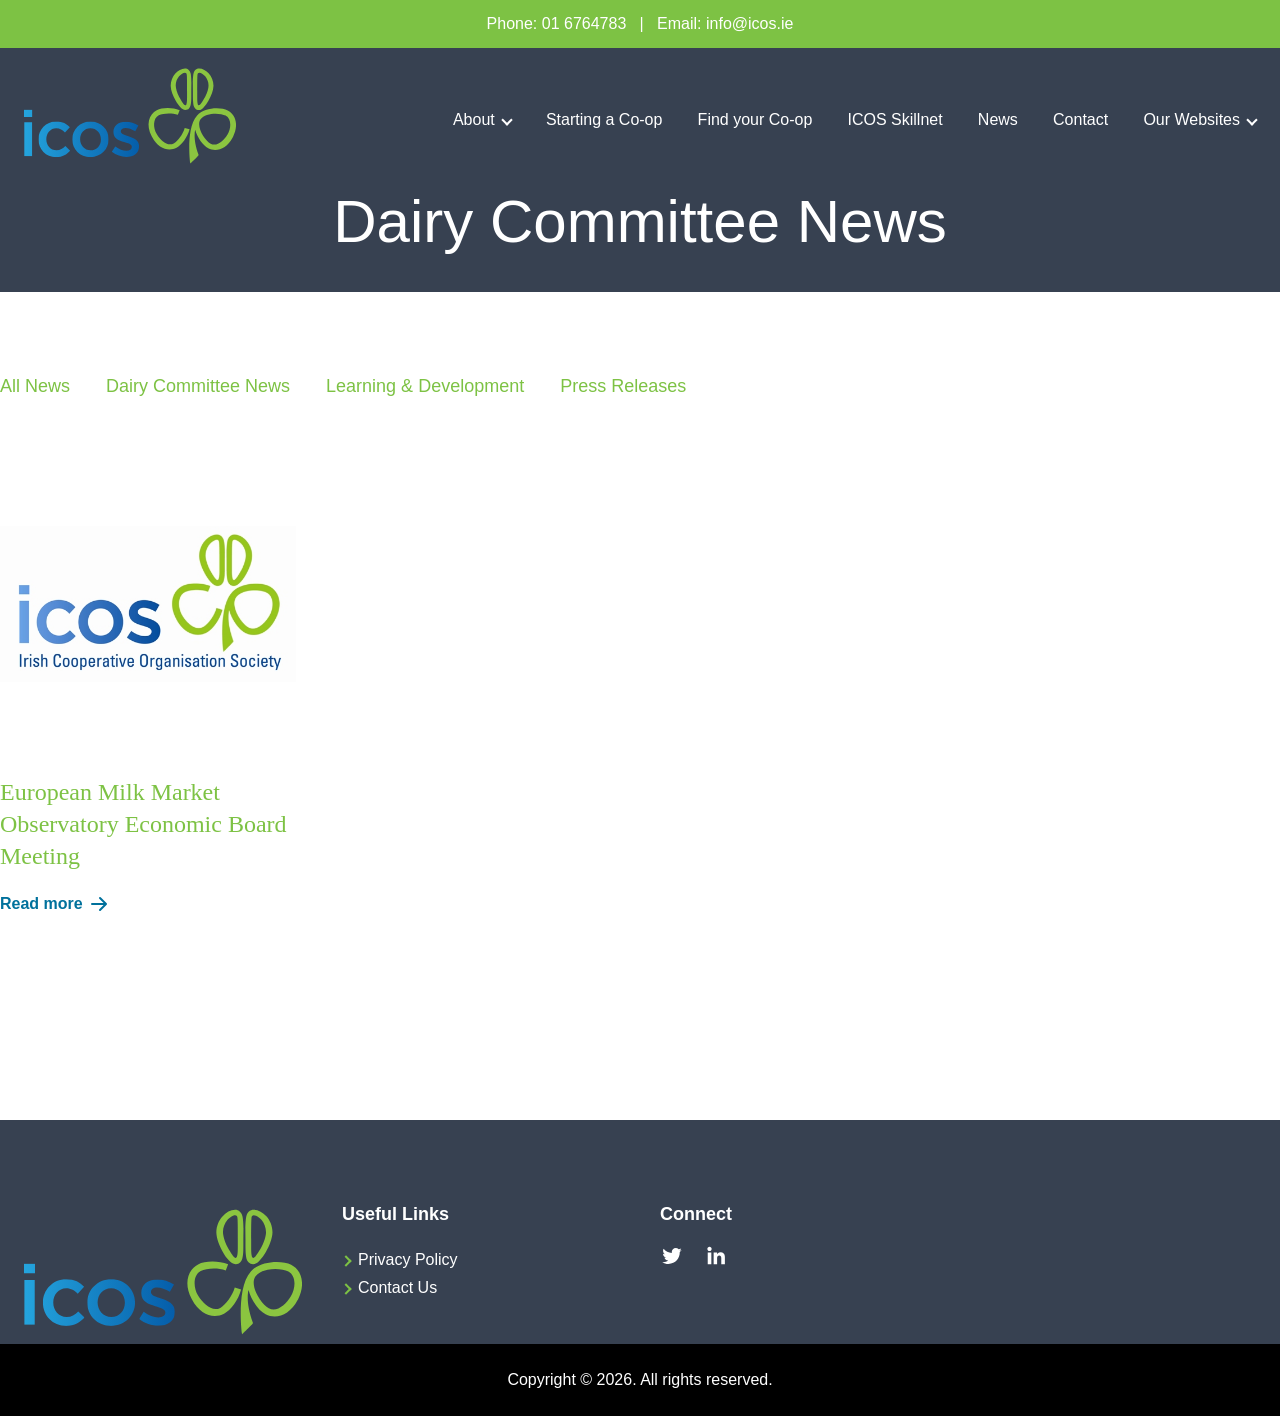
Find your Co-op (755, 119)
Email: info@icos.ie (725, 23)
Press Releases (623, 386)
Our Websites (1191, 119)
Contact (1080, 119)
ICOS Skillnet (895, 119)
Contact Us (397, 1287)
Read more (57, 904)
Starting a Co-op (604, 119)
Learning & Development (425, 386)
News (998, 119)
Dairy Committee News (198, 386)
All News (35, 386)
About (474, 119)
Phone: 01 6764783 (557, 23)
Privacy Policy (408, 1259)
